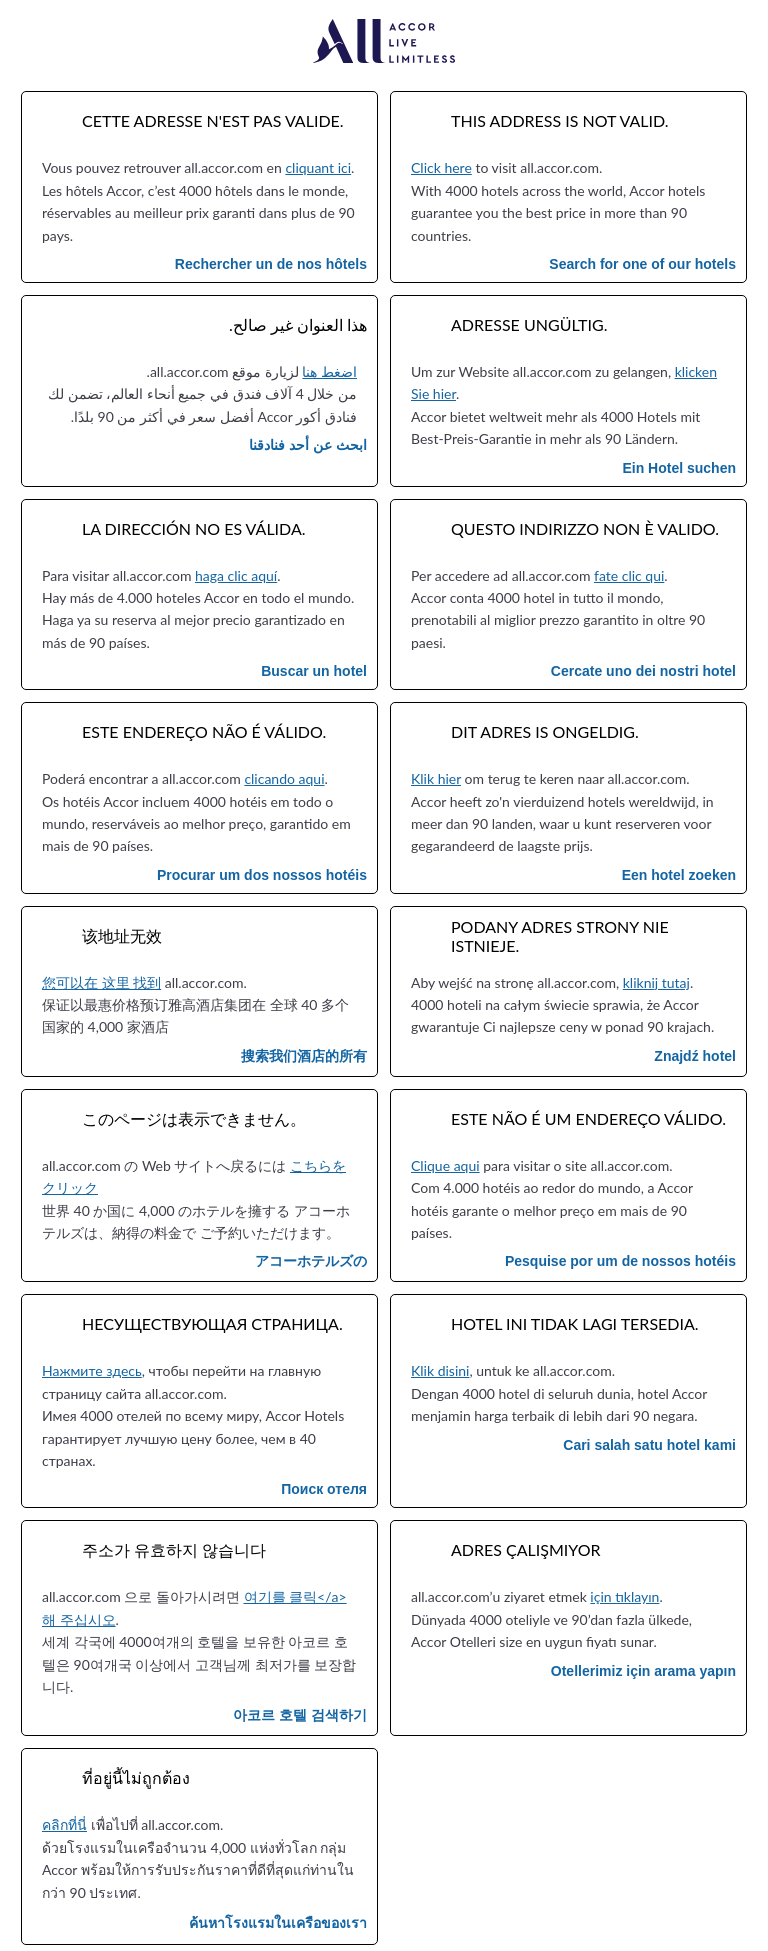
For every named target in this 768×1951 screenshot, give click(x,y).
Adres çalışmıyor (525, 1549)
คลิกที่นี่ (64, 1824)
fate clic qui (629, 575)
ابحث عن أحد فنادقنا (308, 445)
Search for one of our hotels (642, 264)
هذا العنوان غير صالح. (298, 324)
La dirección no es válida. (194, 528)
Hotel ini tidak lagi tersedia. (575, 1323)
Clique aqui (445, 1165)
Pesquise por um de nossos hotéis (620, 1261)
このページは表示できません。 (194, 1118)
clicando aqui (284, 778)
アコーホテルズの (311, 1261)
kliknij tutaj (656, 982)
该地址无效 (122, 935)
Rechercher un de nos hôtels (271, 264)
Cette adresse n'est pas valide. (213, 120)
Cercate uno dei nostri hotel (643, 671)
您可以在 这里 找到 (101, 982)
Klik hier (436, 778)
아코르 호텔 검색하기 (300, 1715)
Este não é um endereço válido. (588, 1118)
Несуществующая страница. (212, 1323)
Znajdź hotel (695, 1056)
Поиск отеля (324, 1489)
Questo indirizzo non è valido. (585, 528)
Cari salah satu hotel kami (649, 1445)
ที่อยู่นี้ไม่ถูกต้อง (136, 1777)
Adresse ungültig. (529, 324)
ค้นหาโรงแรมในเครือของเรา (278, 1923)
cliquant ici (318, 167)
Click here (441, 167)
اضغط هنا (329, 371)
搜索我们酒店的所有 (304, 1056)
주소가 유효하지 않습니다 (174, 1549)
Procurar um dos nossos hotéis (262, 875)
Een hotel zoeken (679, 875)
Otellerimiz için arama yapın (643, 1671)
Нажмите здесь (92, 1370)
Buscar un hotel (314, 671)
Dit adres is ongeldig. (545, 731)
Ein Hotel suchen (679, 468)
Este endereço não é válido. (204, 731)
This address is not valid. (560, 120)
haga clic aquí (236, 575)
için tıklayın (624, 1596)
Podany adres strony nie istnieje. (560, 936)
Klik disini (440, 1370)
